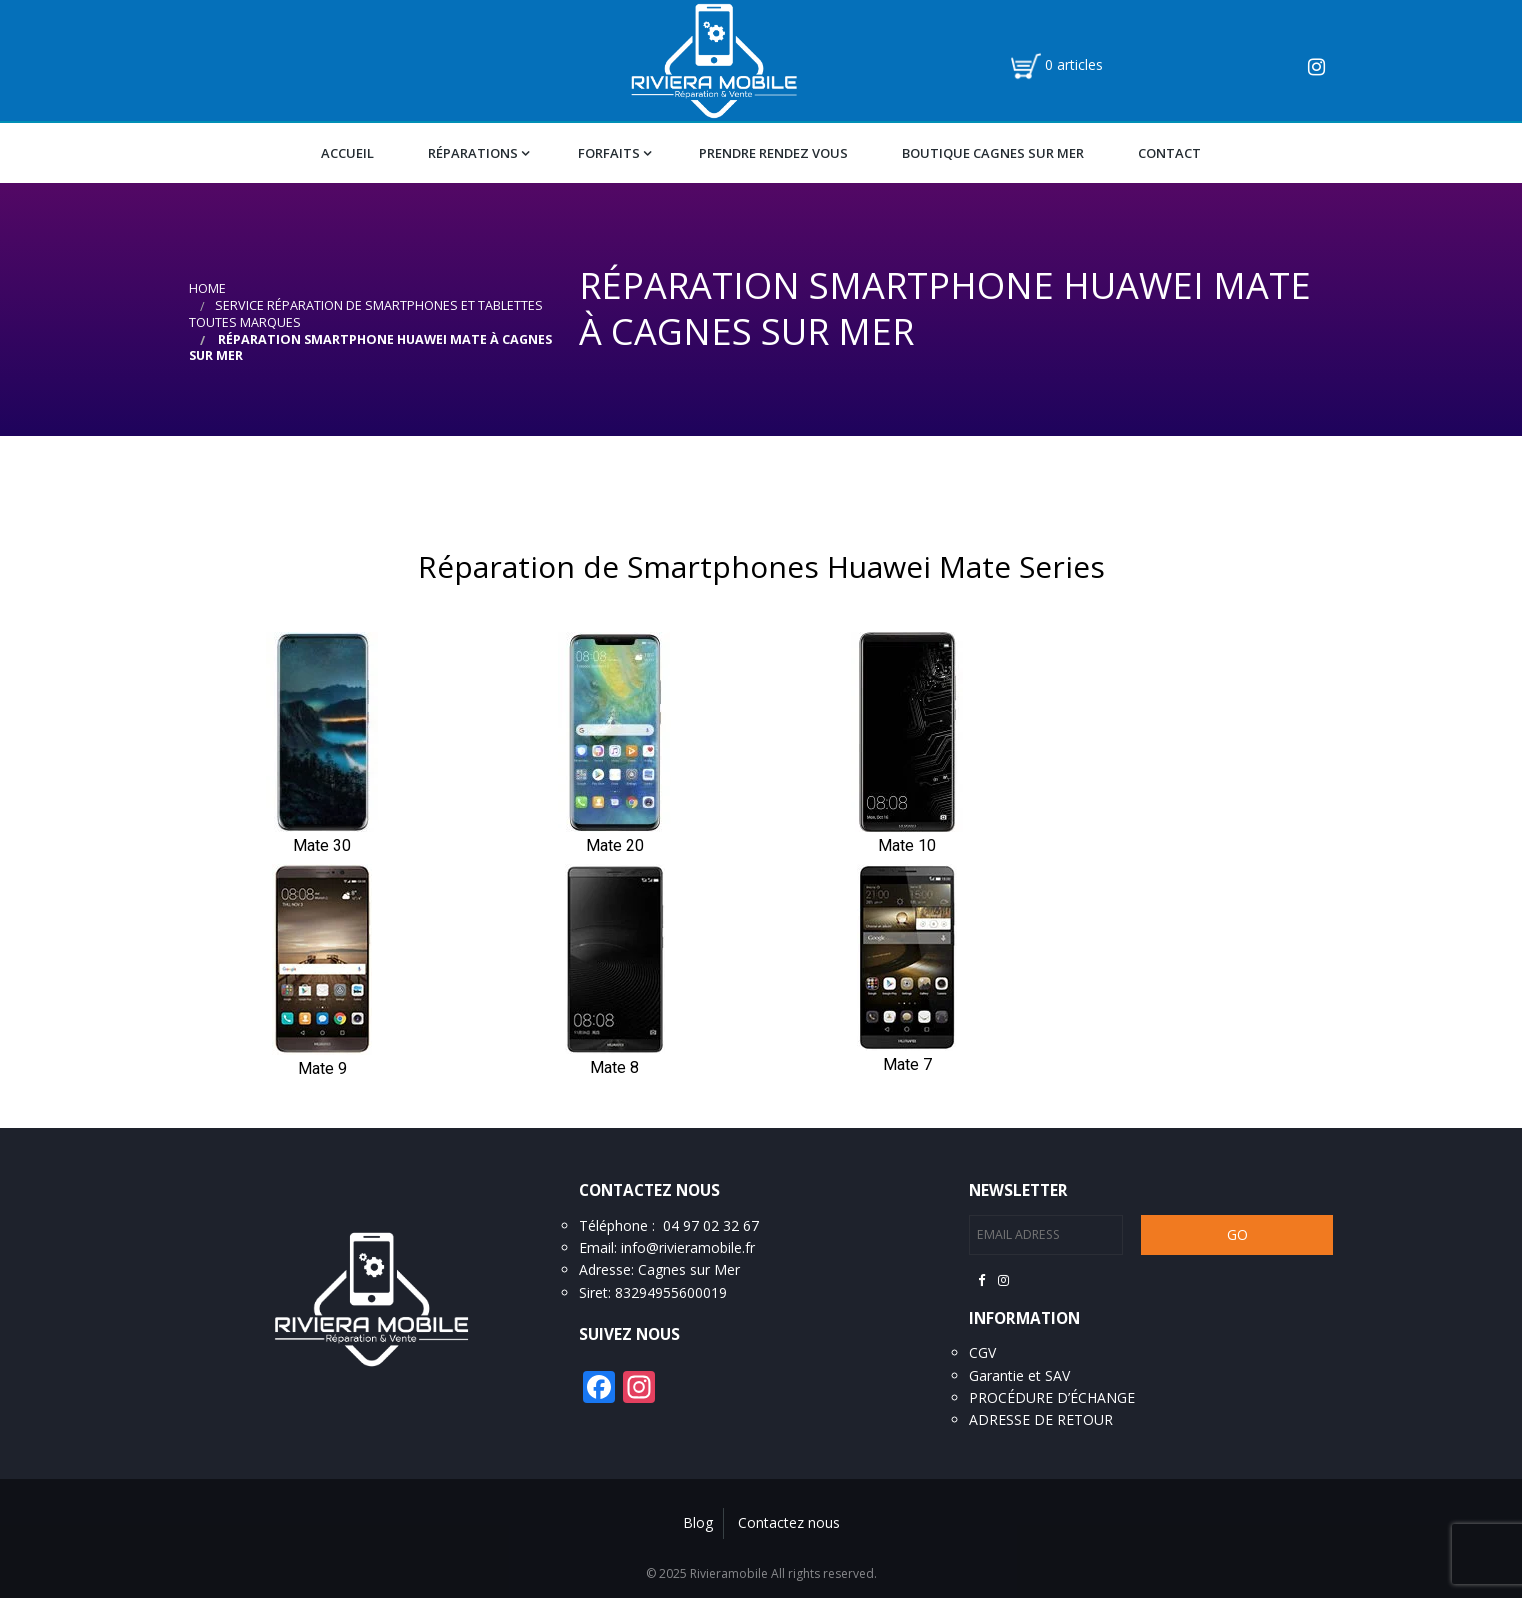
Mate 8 (614, 1067)
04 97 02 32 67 (711, 1225)
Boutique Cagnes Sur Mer (993, 153)
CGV (982, 1352)
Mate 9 (322, 1068)
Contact (1169, 153)
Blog (698, 1522)
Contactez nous (789, 1522)
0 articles (1074, 64)
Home (207, 288)
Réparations (473, 153)
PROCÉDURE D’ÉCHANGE (1052, 1397)
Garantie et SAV (1019, 1375)
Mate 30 (322, 845)
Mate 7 (907, 1064)
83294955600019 (671, 1292)
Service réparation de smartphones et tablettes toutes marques (366, 314)
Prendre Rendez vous (773, 153)
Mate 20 (615, 845)
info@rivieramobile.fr (688, 1247)
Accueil (347, 153)
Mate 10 (907, 845)
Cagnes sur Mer (689, 1269)
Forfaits (609, 153)
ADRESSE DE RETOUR (1041, 1419)
